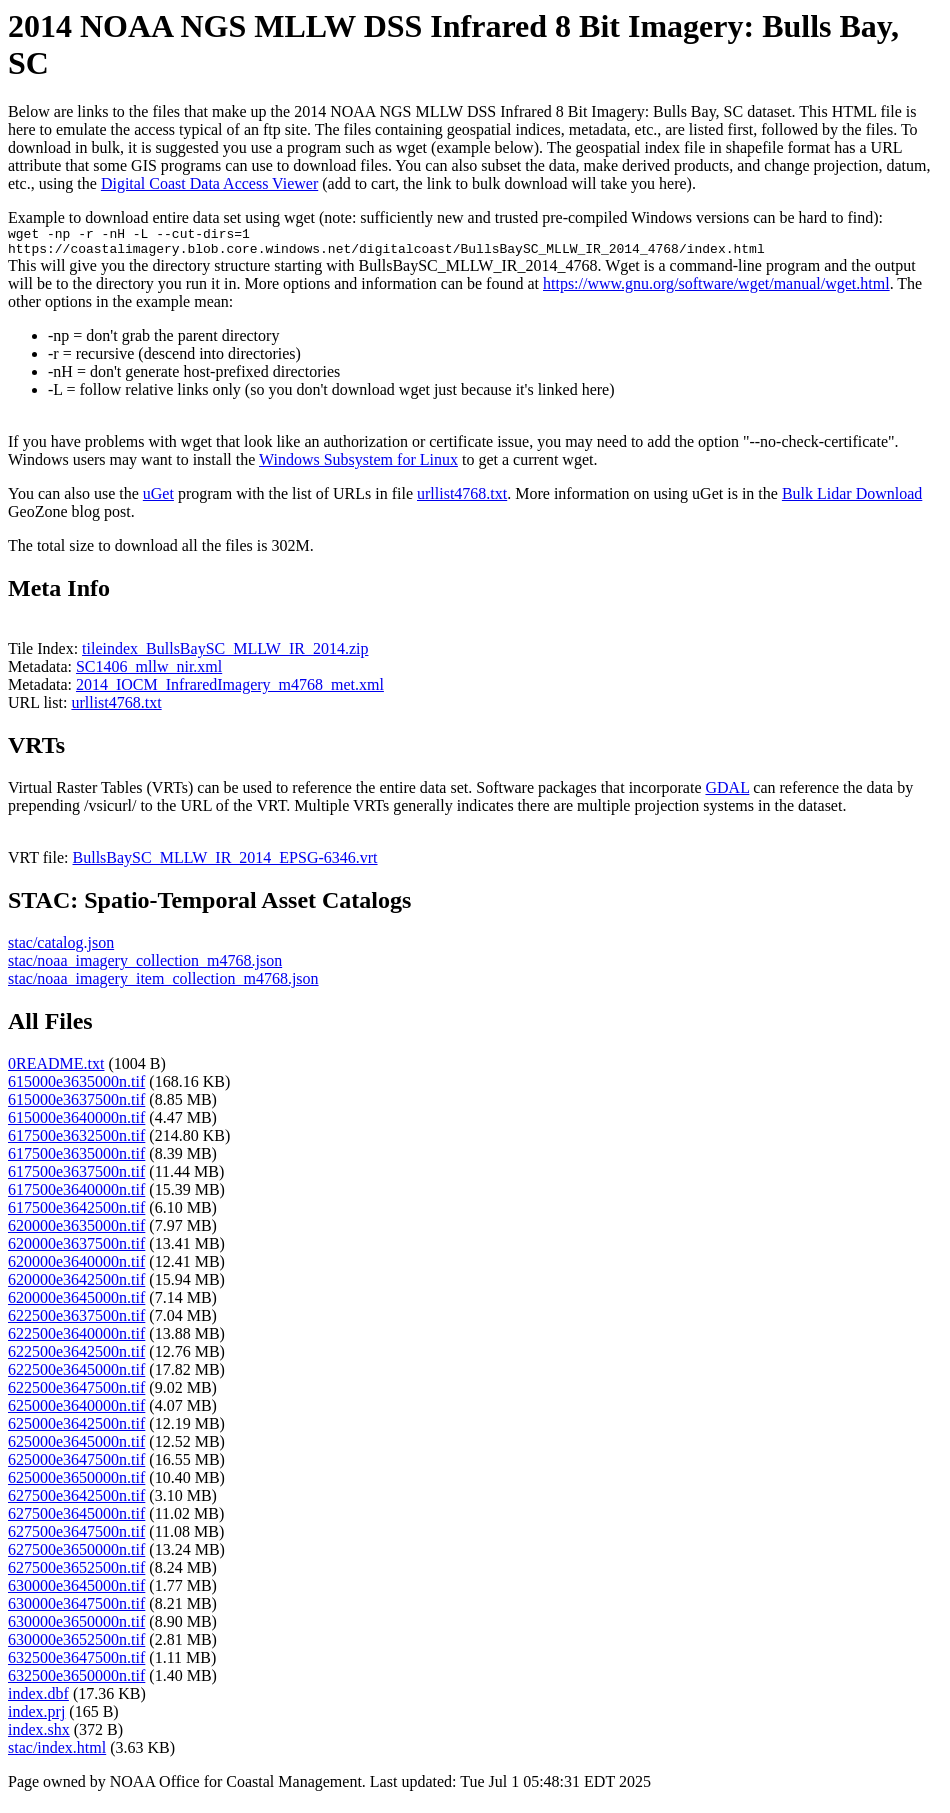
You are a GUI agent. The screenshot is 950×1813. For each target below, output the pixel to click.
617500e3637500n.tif (76, 1177)
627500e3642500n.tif (76, 1501)
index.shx (39, 1735)
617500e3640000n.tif (76, 1195)
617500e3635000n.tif (76, 1159)
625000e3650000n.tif (76, 1483)
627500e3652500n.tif (76, 1573)
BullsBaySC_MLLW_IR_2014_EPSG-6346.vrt (225, 863)
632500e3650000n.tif (76, 1681)
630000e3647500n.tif (76, 1609)
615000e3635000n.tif (76, 1087)
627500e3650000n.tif (76, 1555)
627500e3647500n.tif (76, 1537)
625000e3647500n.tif (76, 1465)
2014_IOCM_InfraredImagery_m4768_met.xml (230, 690)
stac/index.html (57, 1753)
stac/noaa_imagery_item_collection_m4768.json (163, 984)
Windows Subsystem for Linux (358, 465)
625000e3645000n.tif (76, 1447)
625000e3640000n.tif (76, 1411)
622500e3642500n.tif (76, 1357)
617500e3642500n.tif (76, 1213)
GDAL (727, 793)
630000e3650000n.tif (76, 1627)
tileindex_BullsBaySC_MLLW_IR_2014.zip (225, 654)
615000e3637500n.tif (76, 1105)
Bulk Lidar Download (852, 499)
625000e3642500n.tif (76, 1429)
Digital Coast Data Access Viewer (209, 183)
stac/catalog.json (61, 948)
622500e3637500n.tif (76, 1321)
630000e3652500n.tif (76, 1645)
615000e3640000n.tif (76, 1123)
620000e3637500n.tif (76, 1249)
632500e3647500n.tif (76, 1663)
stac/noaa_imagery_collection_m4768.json (145, 966)
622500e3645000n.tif (76, 1375)
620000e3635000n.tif (76, 1231)
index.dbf (38, 1699)
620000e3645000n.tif (76, 1303)
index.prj (36, 1717)
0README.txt (56, 1069)
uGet (158, 499)
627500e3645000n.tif (76, 1519)
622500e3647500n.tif (76, 1393)
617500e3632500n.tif (76, 1141)
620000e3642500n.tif (76, 1285)
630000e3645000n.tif (76, 1591)
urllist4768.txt (462, 499)
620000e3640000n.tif (76, 1267)
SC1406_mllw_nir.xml (149, 672)
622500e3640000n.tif (76, 1339)
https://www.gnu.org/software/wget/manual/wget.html (716, 289)
